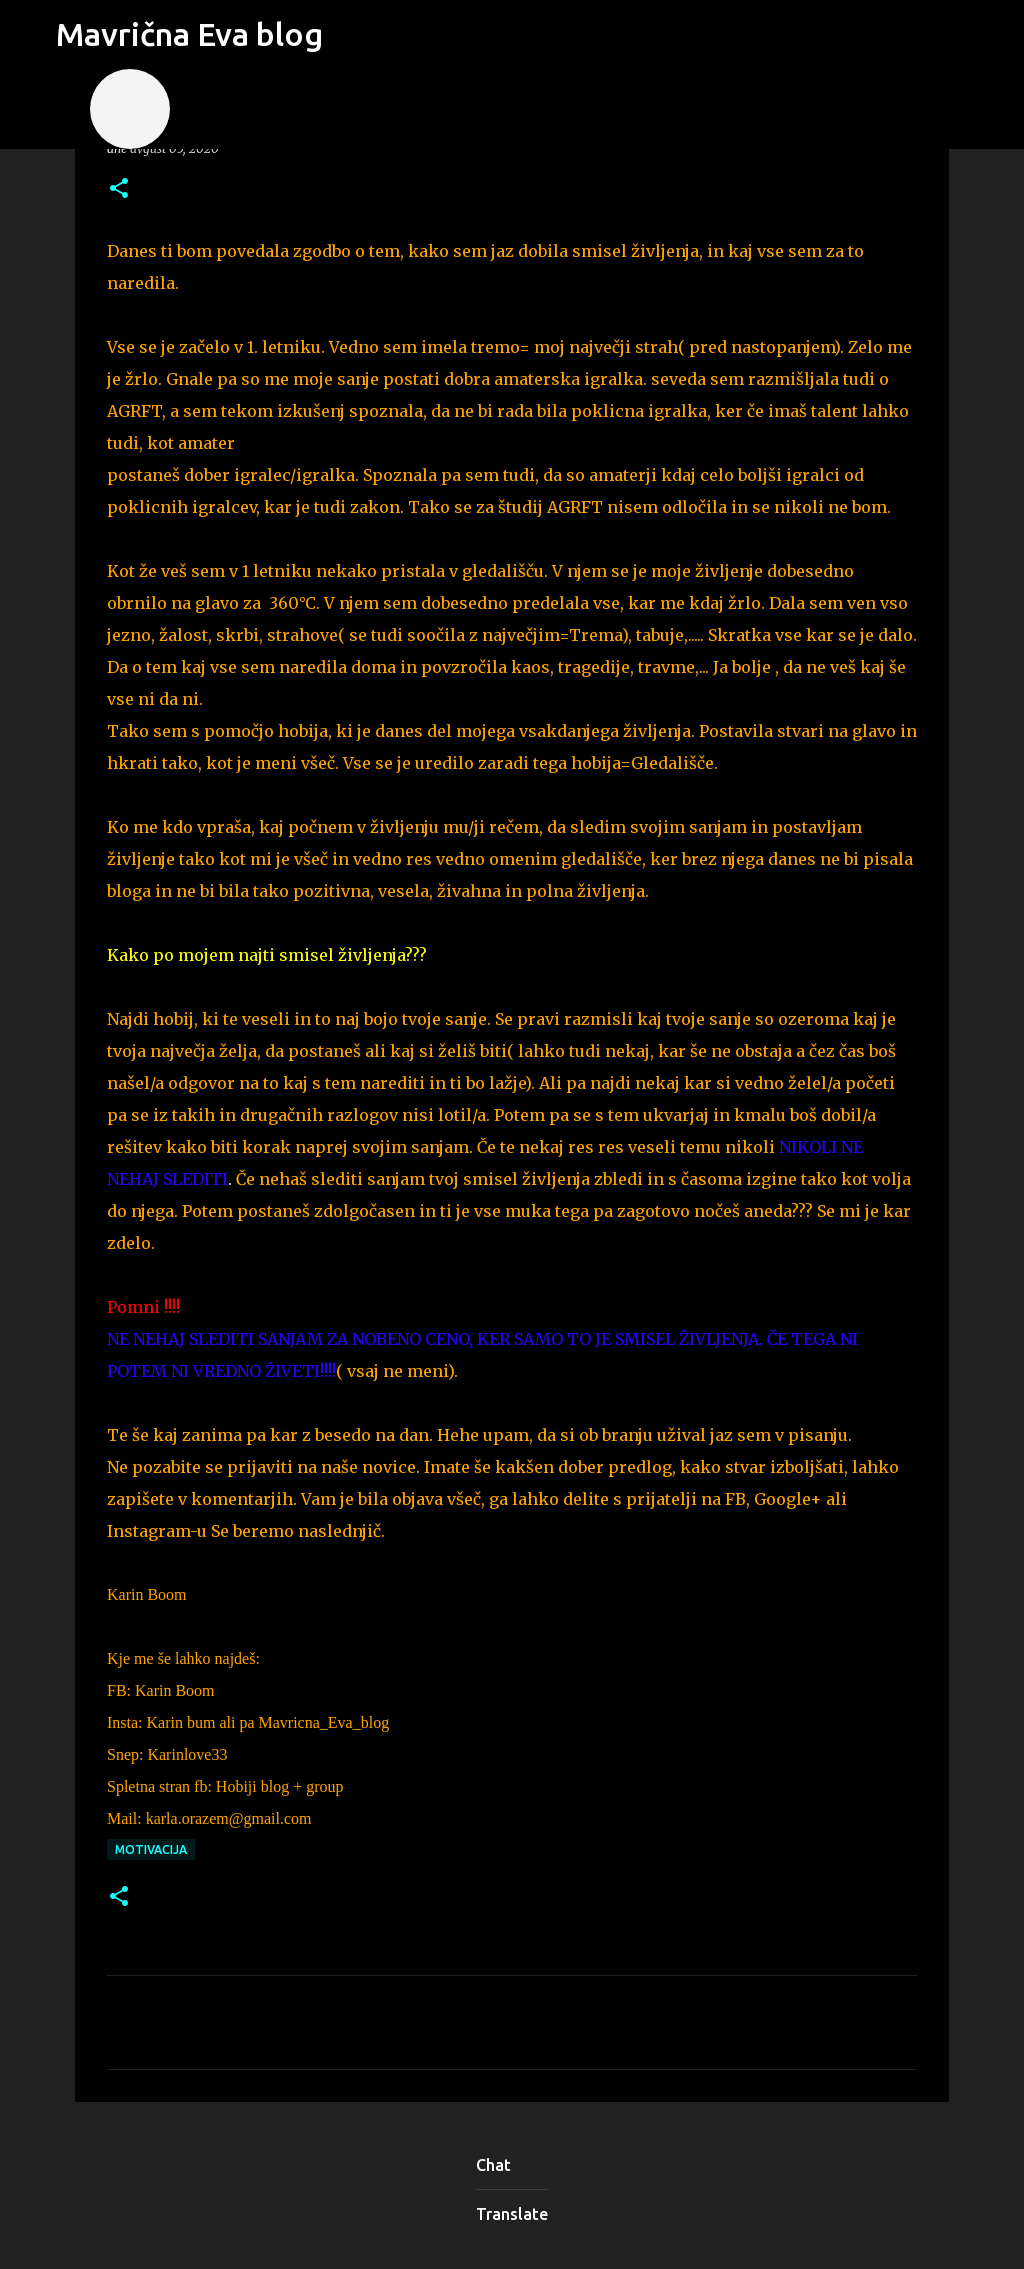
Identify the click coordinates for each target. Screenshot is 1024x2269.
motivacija (151, 1849)
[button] (119, 189)
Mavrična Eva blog (189, 34)
